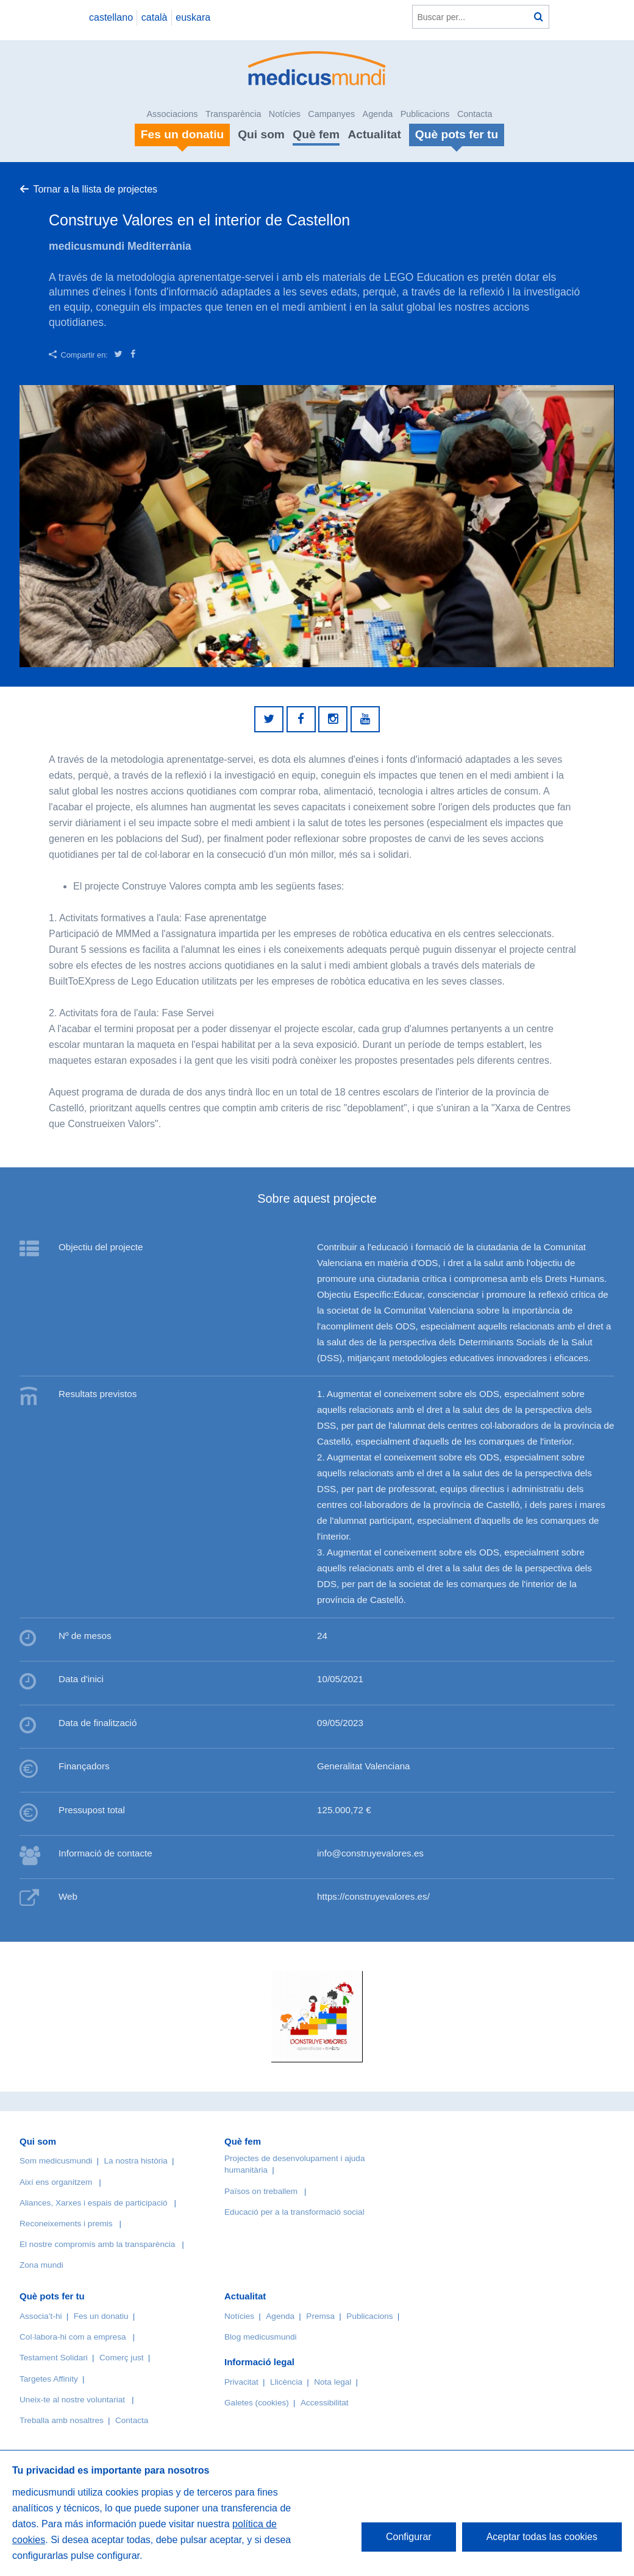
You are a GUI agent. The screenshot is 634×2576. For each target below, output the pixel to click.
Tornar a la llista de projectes (95, 189)
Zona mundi (41, 2265)
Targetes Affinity (49, 2378)
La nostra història (136, 2160)
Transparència (233, 114)
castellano (111, 17)
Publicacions (425, 114)
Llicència (286, 2382)
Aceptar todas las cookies (541, 2537)
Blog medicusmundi (260, 2336)
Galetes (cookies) (256, 2402)
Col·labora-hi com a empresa (73, 2336)
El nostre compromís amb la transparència (97, 2244)
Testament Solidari (54, 2357)
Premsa (320, 2316)
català (154, 17)
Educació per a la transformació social (294, 2212)
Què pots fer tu (52, 2296)
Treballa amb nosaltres (62, 2420)
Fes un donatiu (101, 2316)
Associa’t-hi (41, 2316)
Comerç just (121, 2357)
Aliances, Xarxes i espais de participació (94, 2202)
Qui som (261, 134)
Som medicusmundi (56, 2160)
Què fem (316, 134)
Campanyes (331, 114)
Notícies (285, 114)
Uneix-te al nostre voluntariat (72, 2399)
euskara (193, 17)
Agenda (378, 114)
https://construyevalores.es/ (373, 1896)
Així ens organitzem (56, 2182)
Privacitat (241, 2382)
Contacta (475, 114)
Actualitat (374, 134)
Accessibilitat (326, 2402)
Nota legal (332, 2382)
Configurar (409, 2537)
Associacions (172, 114)
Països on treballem (262, 2191)
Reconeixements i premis (66, 2223)
